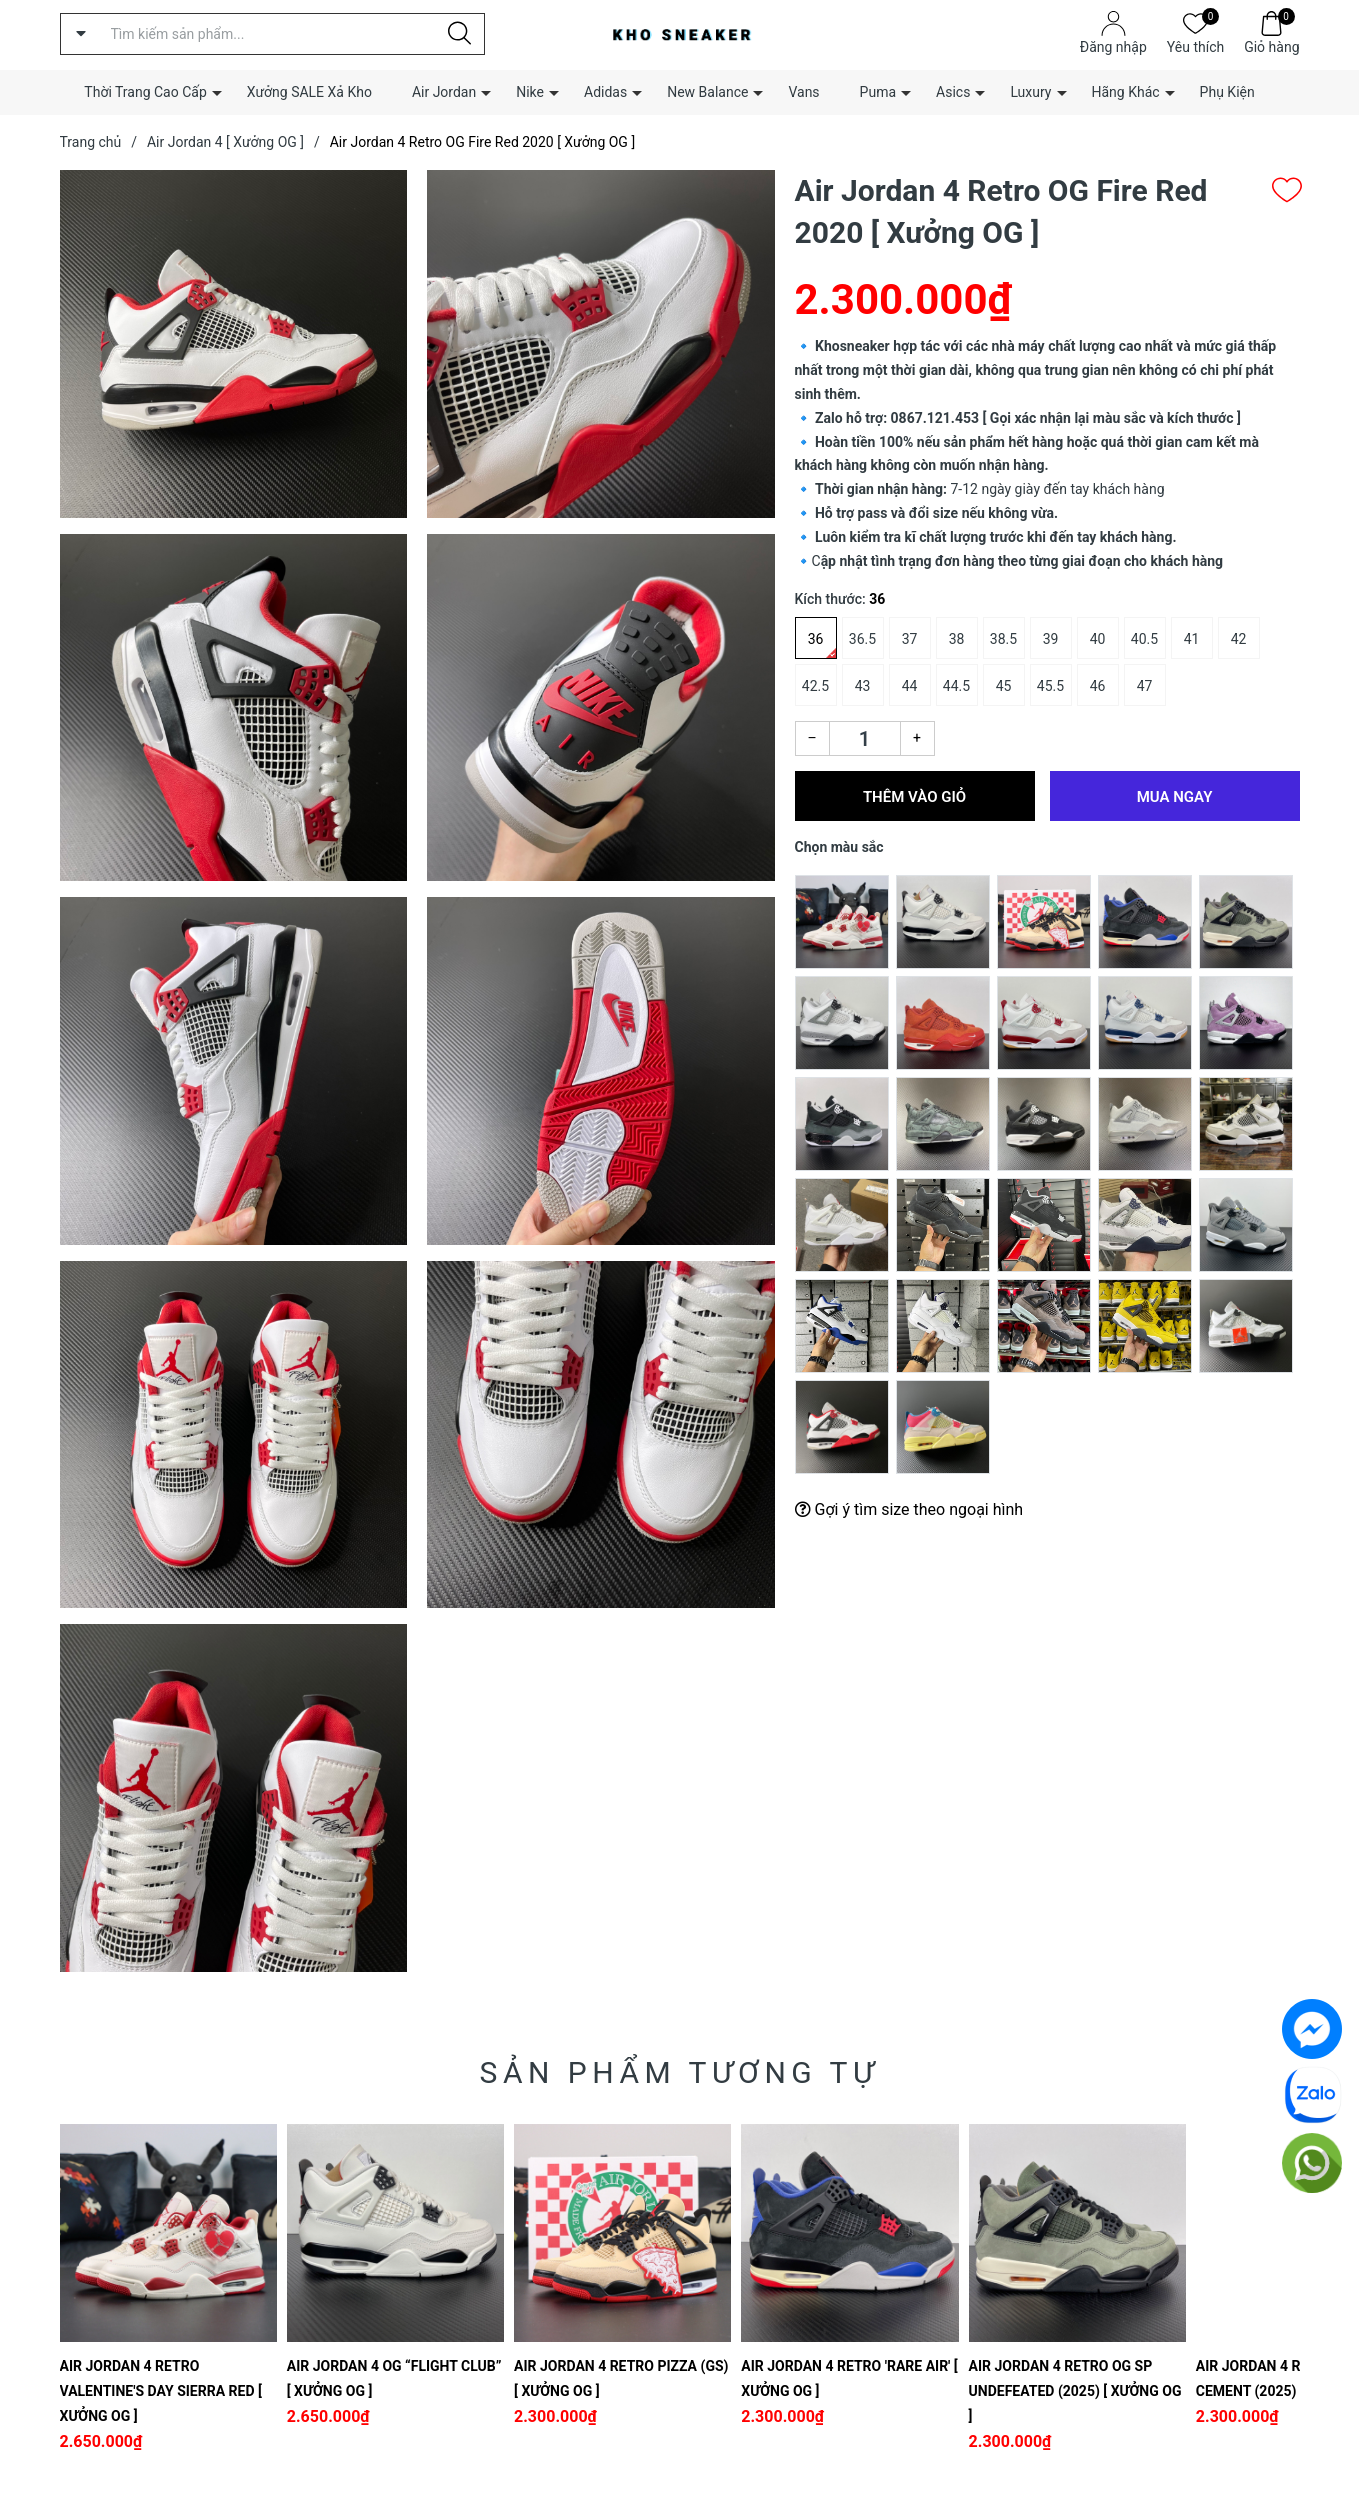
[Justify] (459, 34)
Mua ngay (1175, 797)
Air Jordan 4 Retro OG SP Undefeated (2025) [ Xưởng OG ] (1075, 2391)
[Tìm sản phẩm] (272, 34)
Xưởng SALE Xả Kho (309, 92)
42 (1239, 639)
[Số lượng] (865, 738)
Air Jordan (444, 92)
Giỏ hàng (1271, 45)
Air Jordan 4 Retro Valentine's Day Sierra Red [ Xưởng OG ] (161, 2391)
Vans (803, 92)
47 (1145, 686)
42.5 (815, 686)
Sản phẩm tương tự (680, 2072)
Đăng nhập (1113, 47)
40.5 (1144, 639)
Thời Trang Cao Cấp (145, 92)
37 (910, 639)
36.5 (862, 639)
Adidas (605, 92)
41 (1192, 639)
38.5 (1003, 639)
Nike (530, 92)
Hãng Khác (1126, 92)
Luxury (1030, 92)
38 (957, 639)
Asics (953, 92)
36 (816, 639)
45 (1004, 686)
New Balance (707, 92)
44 (910, 686)
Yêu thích (1195, 45)
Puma (878, 92)
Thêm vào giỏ (914, 797)
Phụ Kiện (1227, 92)
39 (1051, 639)
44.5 (956, 686)
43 (863, 686)
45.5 (1050, 686)
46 (1098, 686)
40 (1098, 639)
